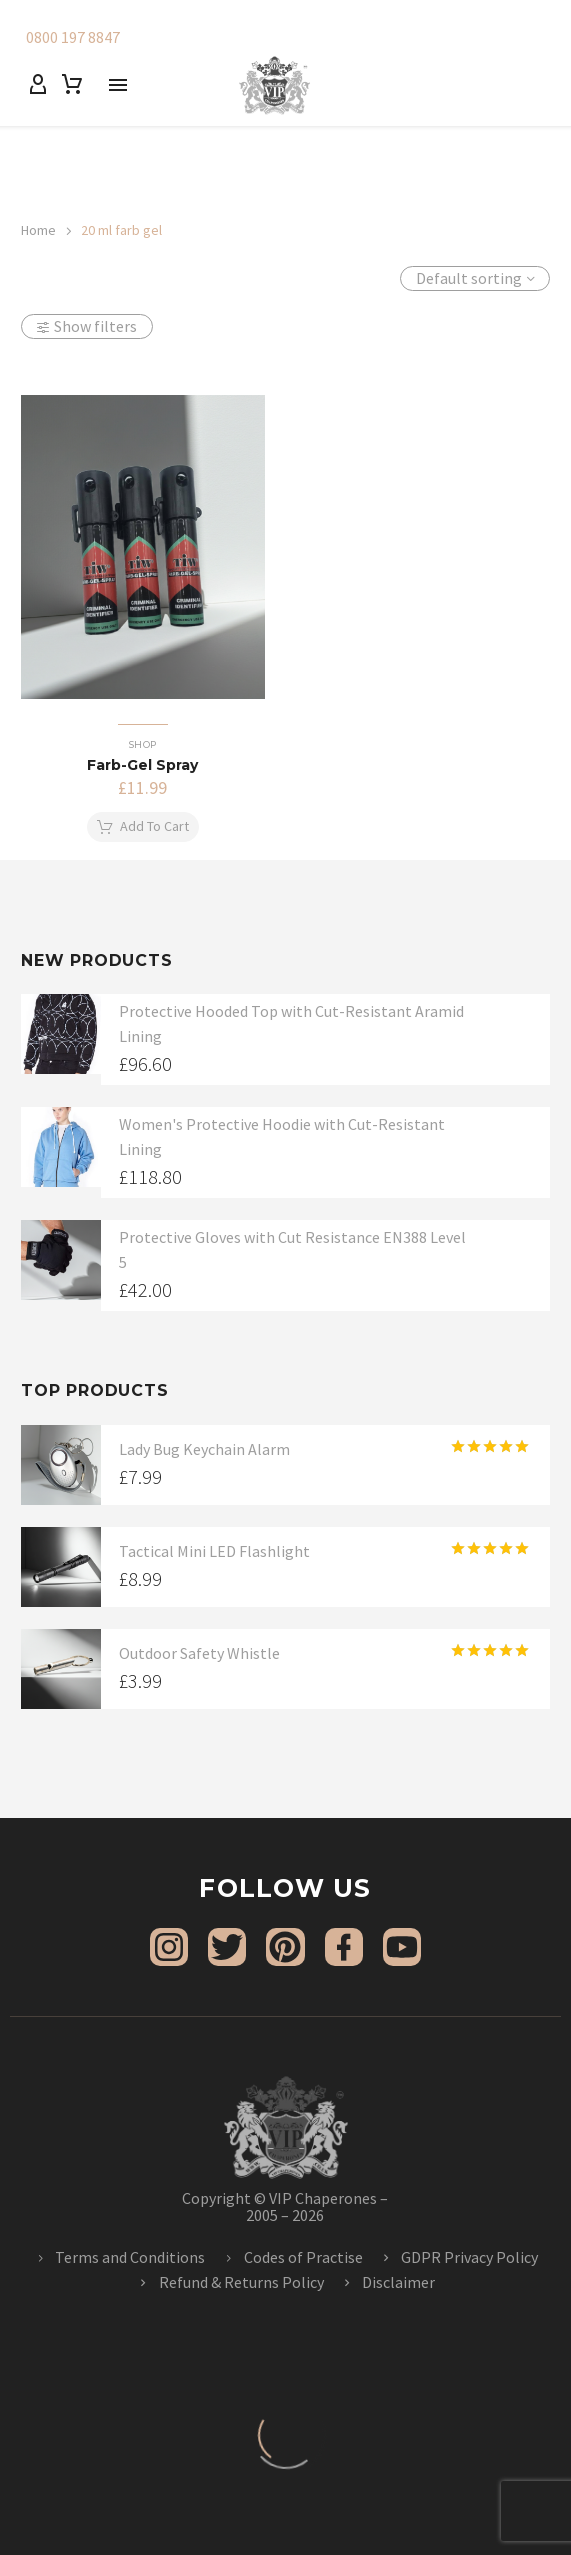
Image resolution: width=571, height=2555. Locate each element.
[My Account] (38, 85)
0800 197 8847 (73, 37)
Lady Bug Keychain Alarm (204, 1449)
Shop (143, 744)
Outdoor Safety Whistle (199, 1653)
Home (38, 230)
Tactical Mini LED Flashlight (214, 1551)
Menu (118, 85)
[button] (143, 827)
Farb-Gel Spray (142, 765)
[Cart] (72, 85)
